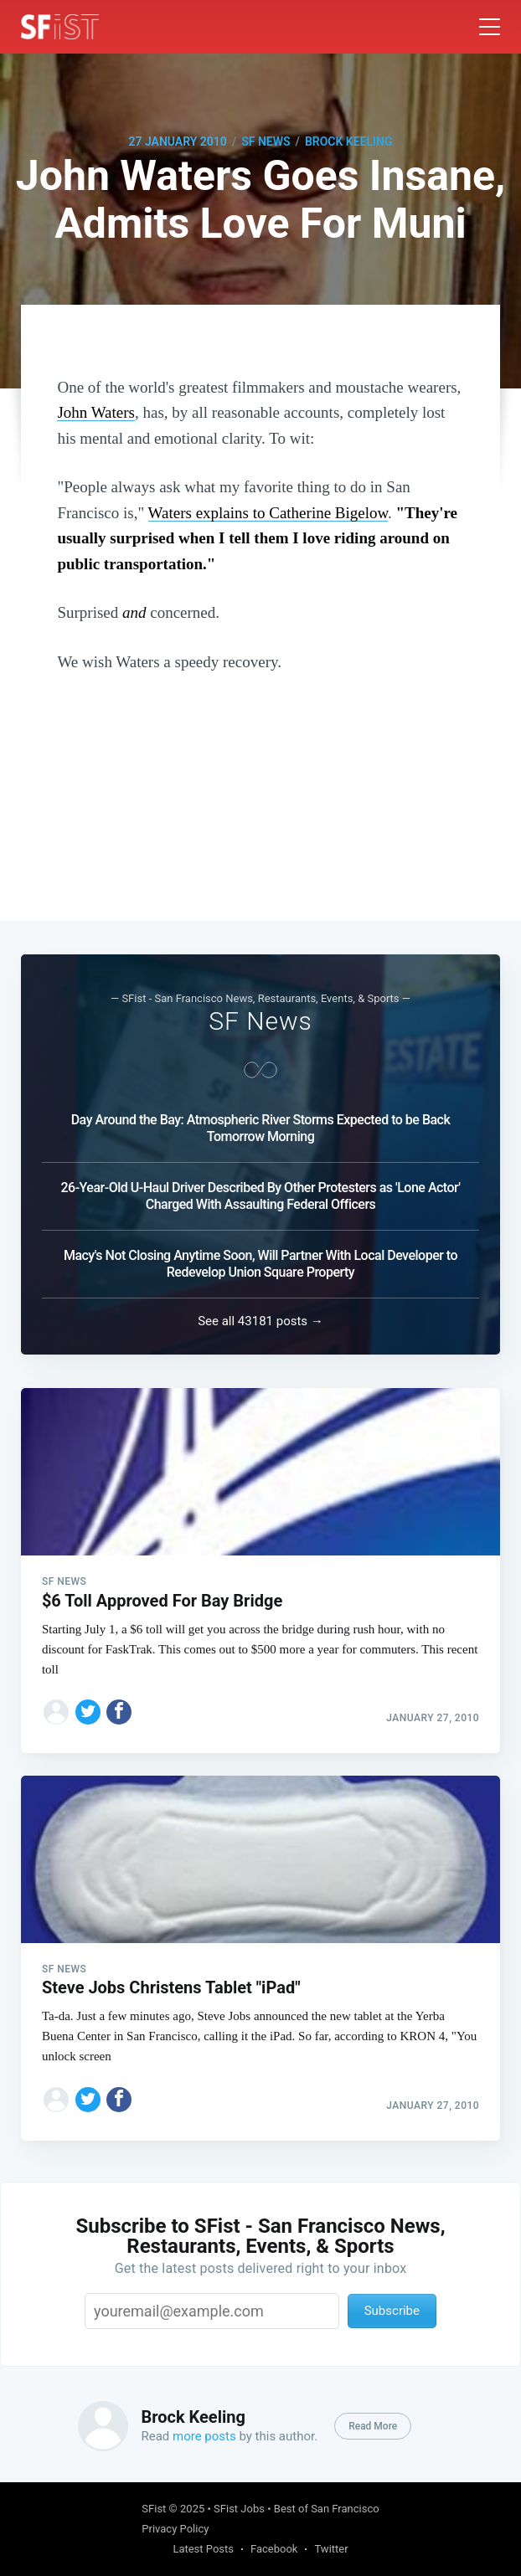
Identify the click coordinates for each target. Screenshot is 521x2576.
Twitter (331, 2549)
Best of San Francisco (326, 2508)
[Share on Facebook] (119, 1704)
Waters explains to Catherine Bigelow (268, 513)
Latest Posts (203, 2549)
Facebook (273, 2549)
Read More (372, 2426)
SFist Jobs (239, 2508)
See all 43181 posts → (260, 1313)
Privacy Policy (175, 2528)
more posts (204, 2436)
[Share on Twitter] (88, 1704)
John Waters (96, 412)
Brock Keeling (349, 141)
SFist (154, 2508)
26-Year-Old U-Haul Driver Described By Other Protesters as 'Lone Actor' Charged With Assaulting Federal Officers (260, 1188)
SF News (265, 141)
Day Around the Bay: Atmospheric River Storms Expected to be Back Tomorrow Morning (261, 1120)
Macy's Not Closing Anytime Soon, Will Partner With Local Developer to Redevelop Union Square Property (260, 1256)
